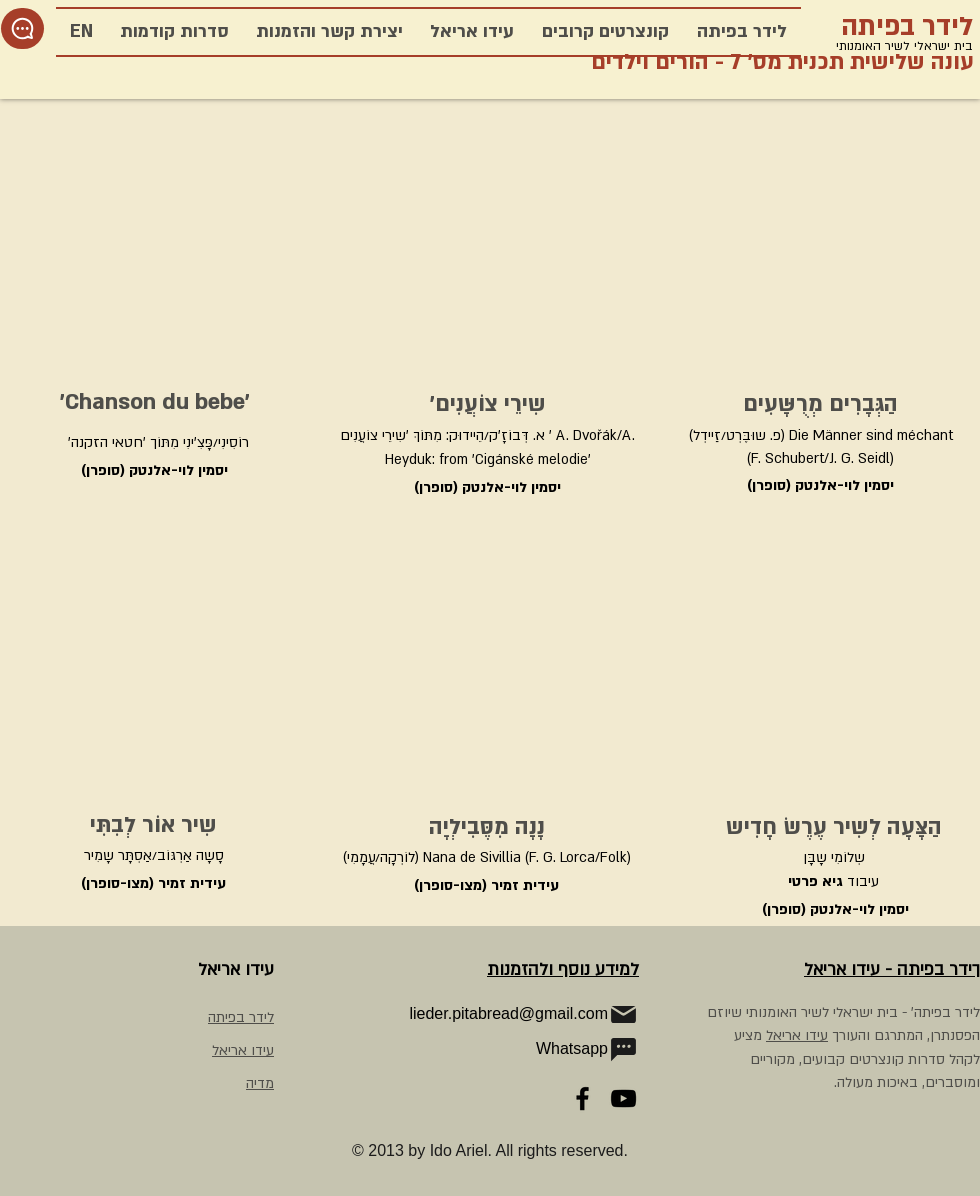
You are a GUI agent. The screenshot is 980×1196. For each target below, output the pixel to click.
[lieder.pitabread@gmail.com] (506, 1014)
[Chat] (22, 28)
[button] (174, 32)
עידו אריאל (797, 1035)
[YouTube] (623, 1098)
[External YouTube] (150, 252)
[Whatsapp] (530, 1049)
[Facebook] (582, 1098)
